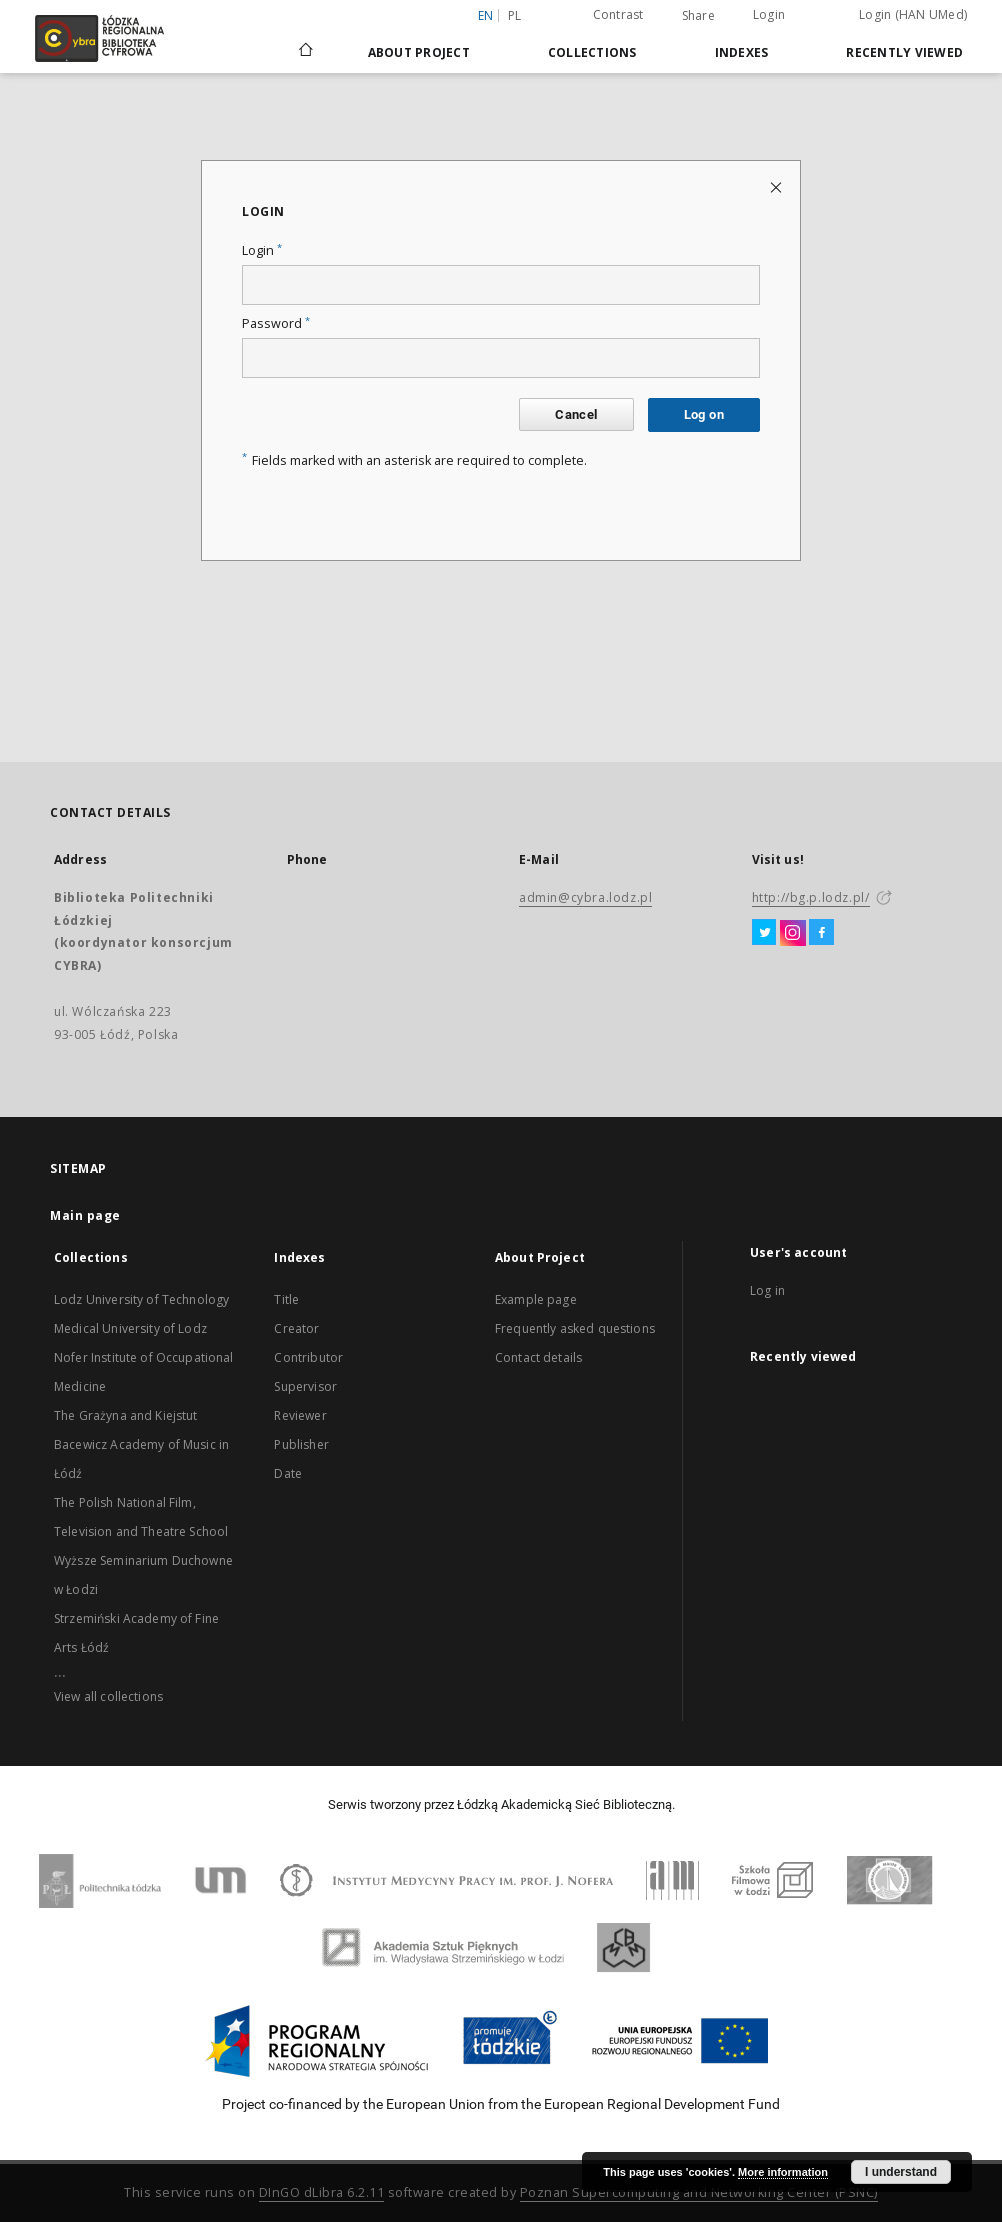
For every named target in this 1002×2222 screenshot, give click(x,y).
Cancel (576, 414)
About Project (419, 52)
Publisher (301, 1444)
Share (698, 16)
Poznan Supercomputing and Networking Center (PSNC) (699, 2192)
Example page (536, 1299)
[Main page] (306, 41)
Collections (592, 52)
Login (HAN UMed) (913, 14)
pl (515, 15)
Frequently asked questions (575, 1328)
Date (288, 1473)
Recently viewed (904, 52)
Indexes (742, 52)
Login (769, 14)
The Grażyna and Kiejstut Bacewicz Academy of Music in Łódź (141, 1444)
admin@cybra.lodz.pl (585, 897)
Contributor (308, 1357)
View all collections (108, 1696)
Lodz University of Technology (141, 1299)
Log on (704, 414)
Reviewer (300, 1415)
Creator (296, 1328)
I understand (901, 2172)
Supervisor (305, 1386)
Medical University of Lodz (130, 1328)
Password (276, 323)
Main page (85, 1215)
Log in (767, 1290)
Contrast (618, 14)
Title (286, 1299)
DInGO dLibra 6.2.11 (322, 2192)
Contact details (538, 1357)
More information (783, 2172)
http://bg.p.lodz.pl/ (811, 897)
